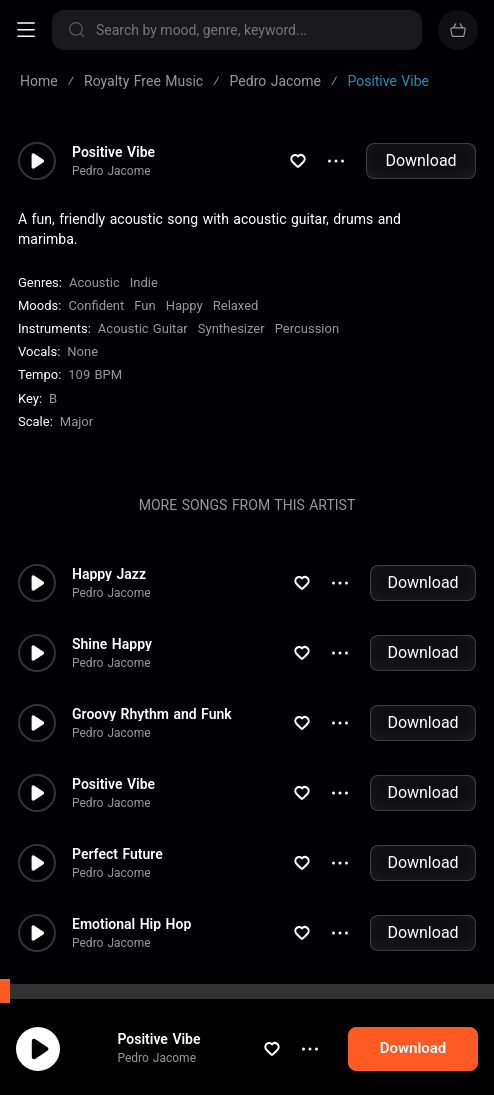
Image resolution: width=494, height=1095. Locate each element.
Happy (184, 305)
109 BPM (95, 374)
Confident (96, 305)
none (82, 351)
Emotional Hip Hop (131, 924)
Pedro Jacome (111, 171)
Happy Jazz (109, 574)
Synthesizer (231, 328)
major (76, 421)
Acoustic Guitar (143, 328)
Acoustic (94, 282)
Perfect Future (117, 854)
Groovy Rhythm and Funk (152, 714)
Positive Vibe (113, 152)
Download (420, 160)
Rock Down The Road (140, 994)
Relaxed (236, 305)
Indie (144, 282)
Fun (144, 305)
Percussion (307, 328)
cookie (87, 1042)
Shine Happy (112, 644)
